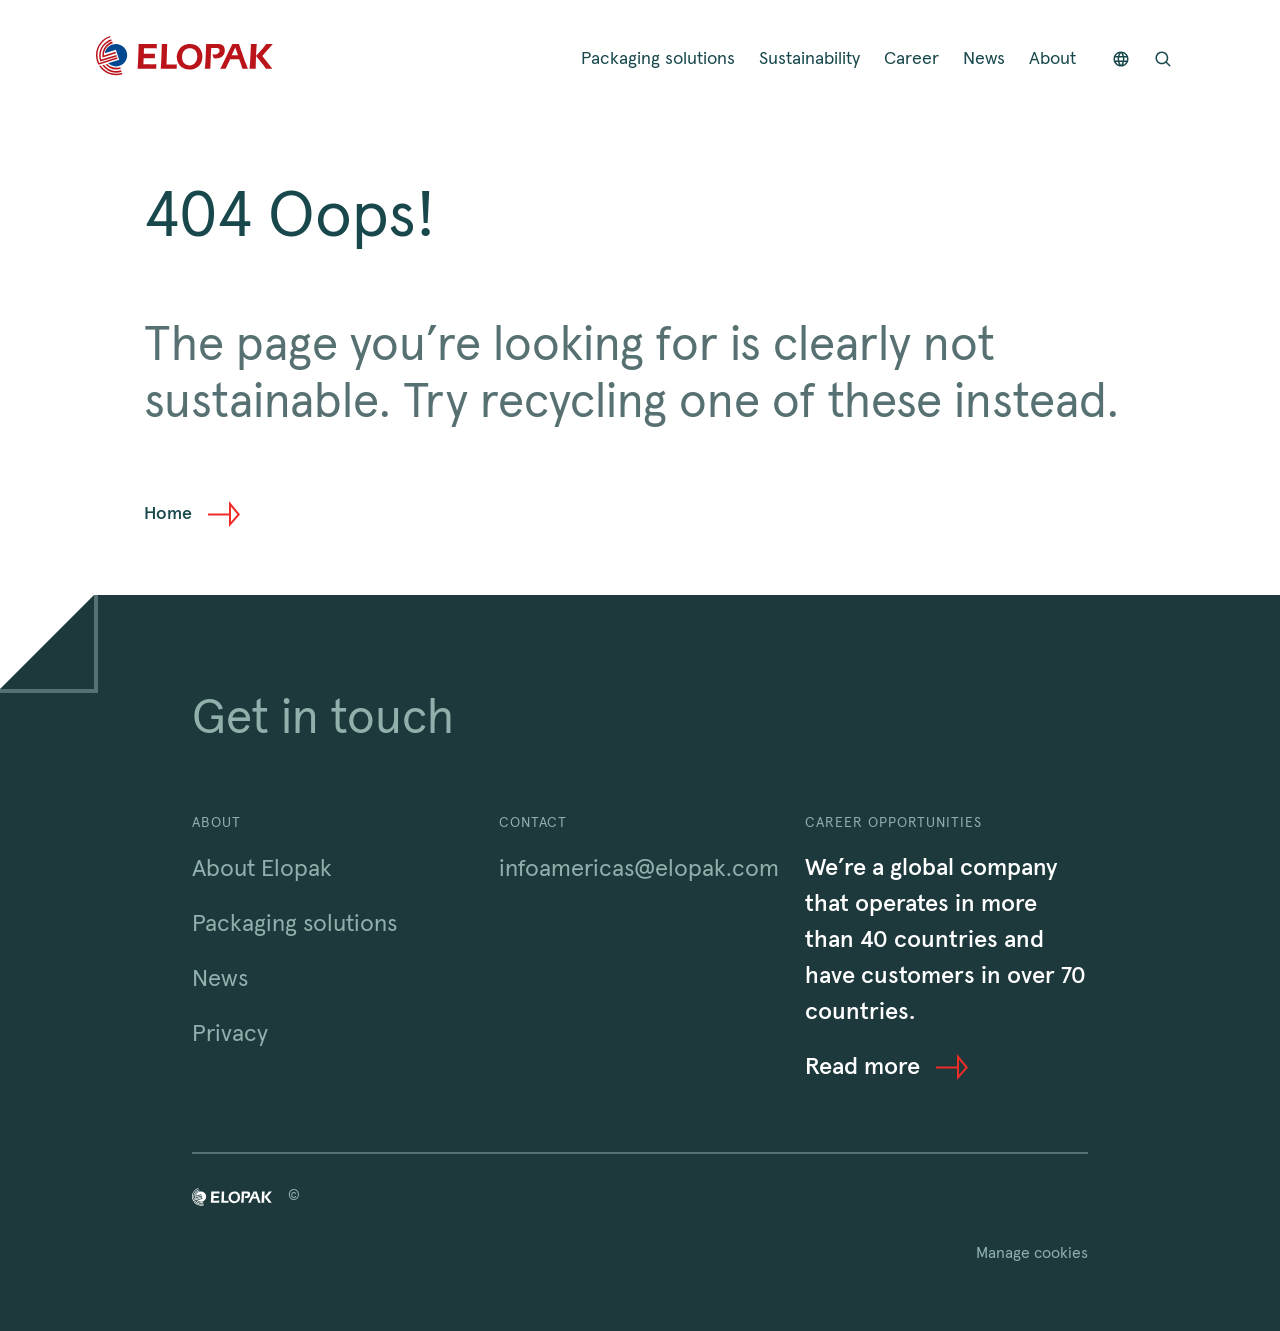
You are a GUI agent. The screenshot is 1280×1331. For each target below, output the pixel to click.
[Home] (184, 59)
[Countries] (1121, 59)
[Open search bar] (1163, 59)
